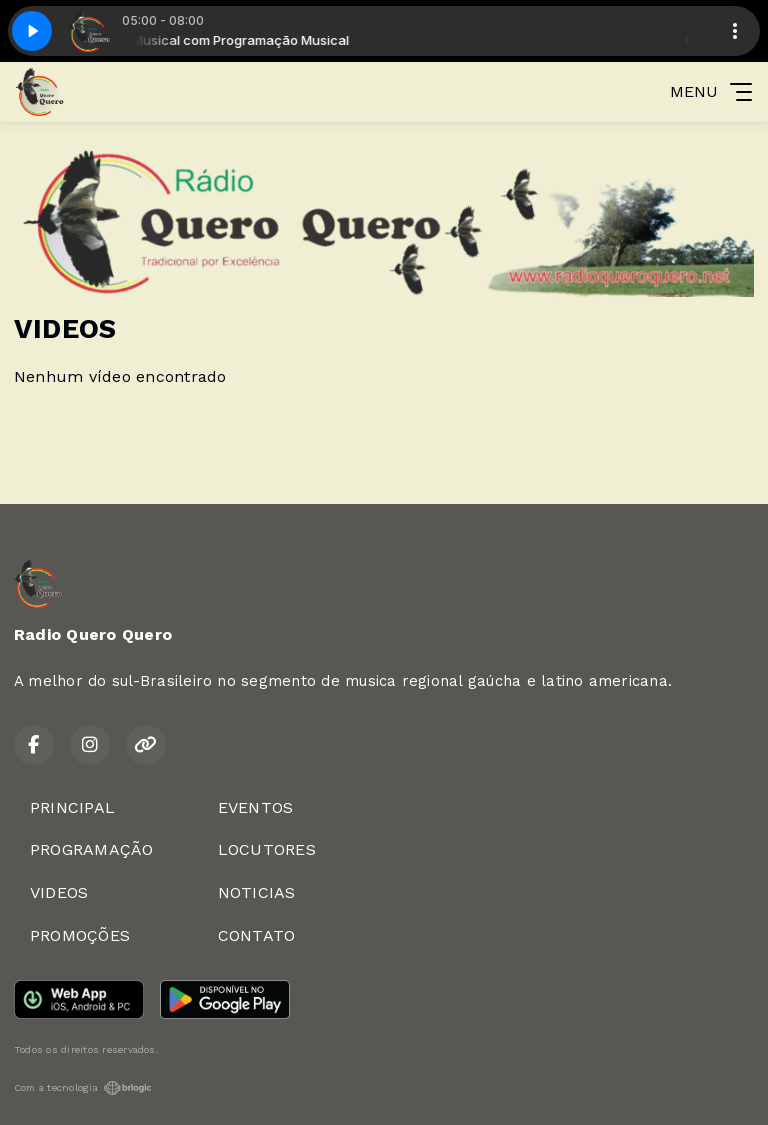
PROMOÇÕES (80, 935)
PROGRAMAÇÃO (92, 849)
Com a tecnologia (83, 1088)
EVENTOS (256, 807)
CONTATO (257, 935)
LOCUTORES (267, 849)
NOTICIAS (257, 892)
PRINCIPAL (72, 807)
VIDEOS (59, 892)
